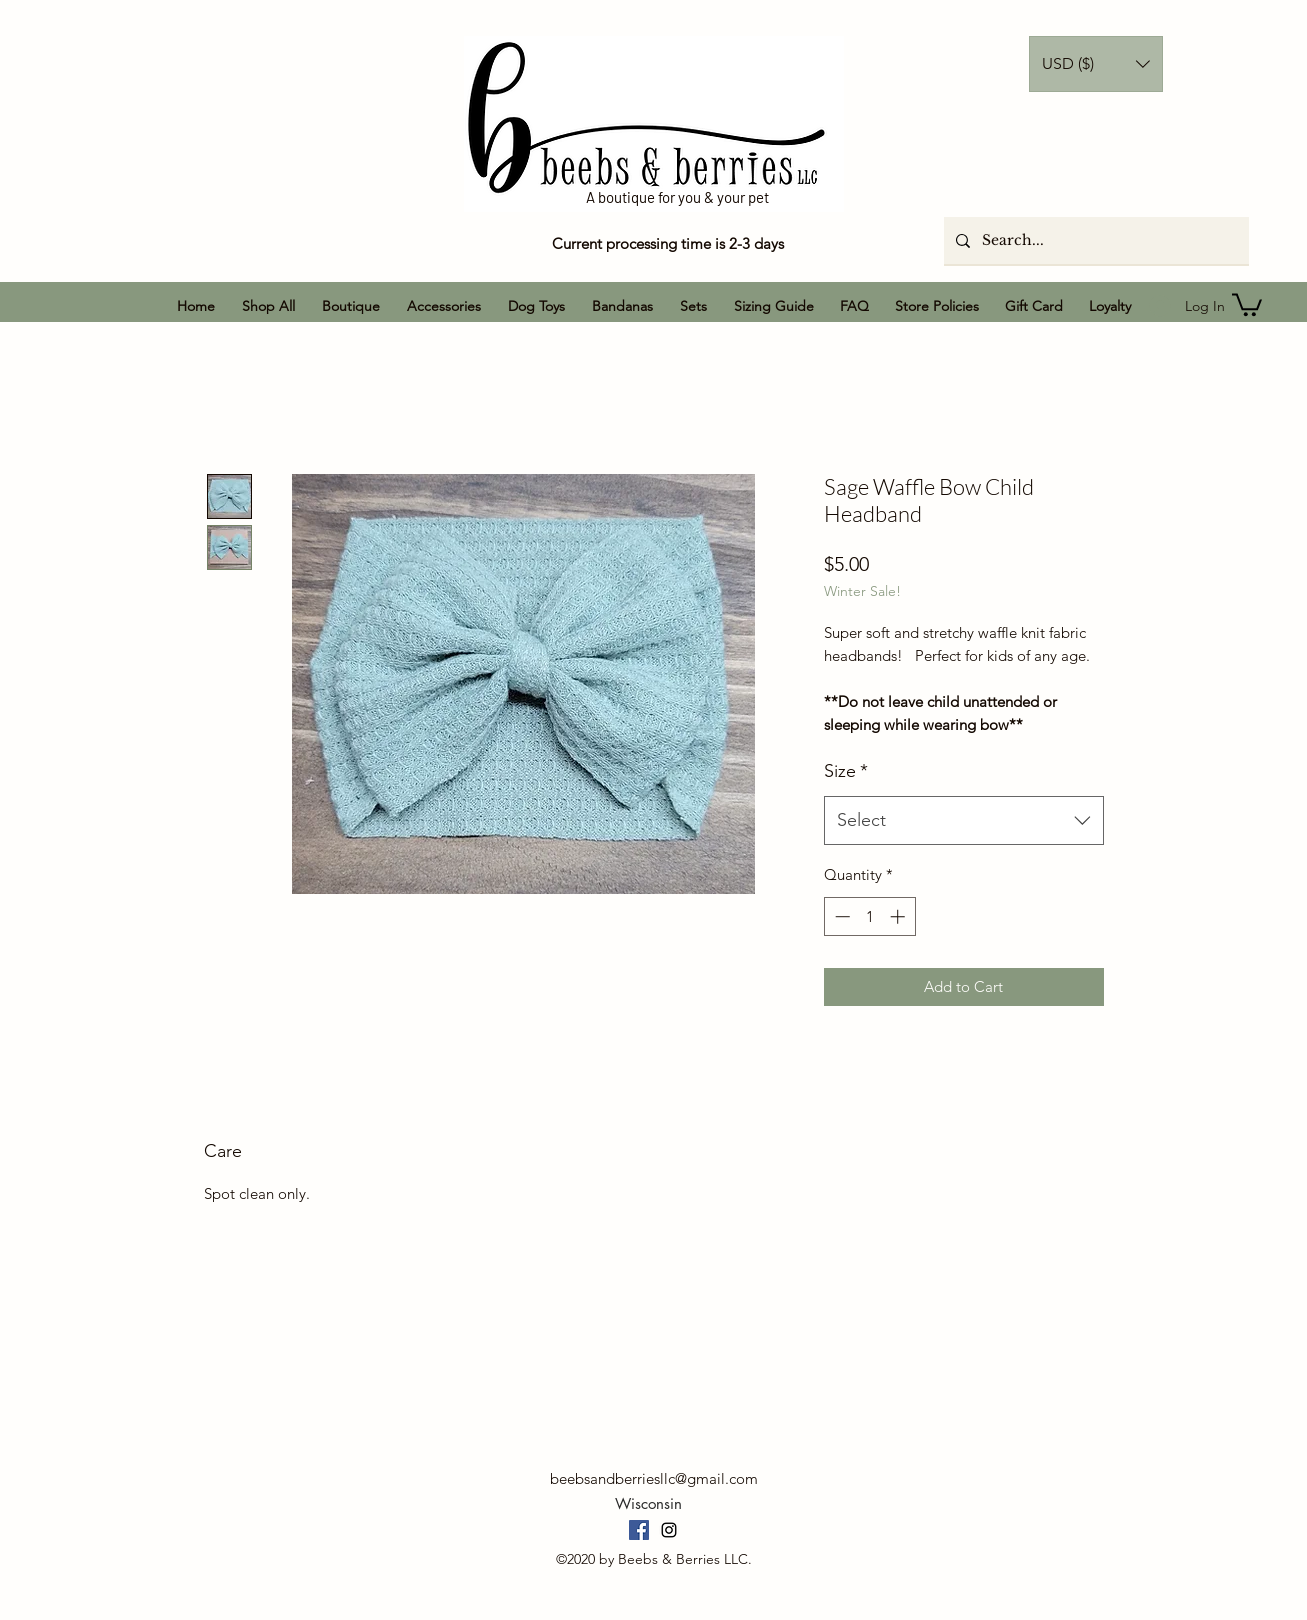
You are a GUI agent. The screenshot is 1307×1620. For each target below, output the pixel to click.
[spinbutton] (869, 916)
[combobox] (964, 821)
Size (846, 771)
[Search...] (1094, 240)
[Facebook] (639, 1530)
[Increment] (899, 916)
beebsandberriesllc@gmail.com (654, 1478)
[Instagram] (669, 1530)
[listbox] (1096, 64)
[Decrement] (840, 916)
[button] (1096, 64)
